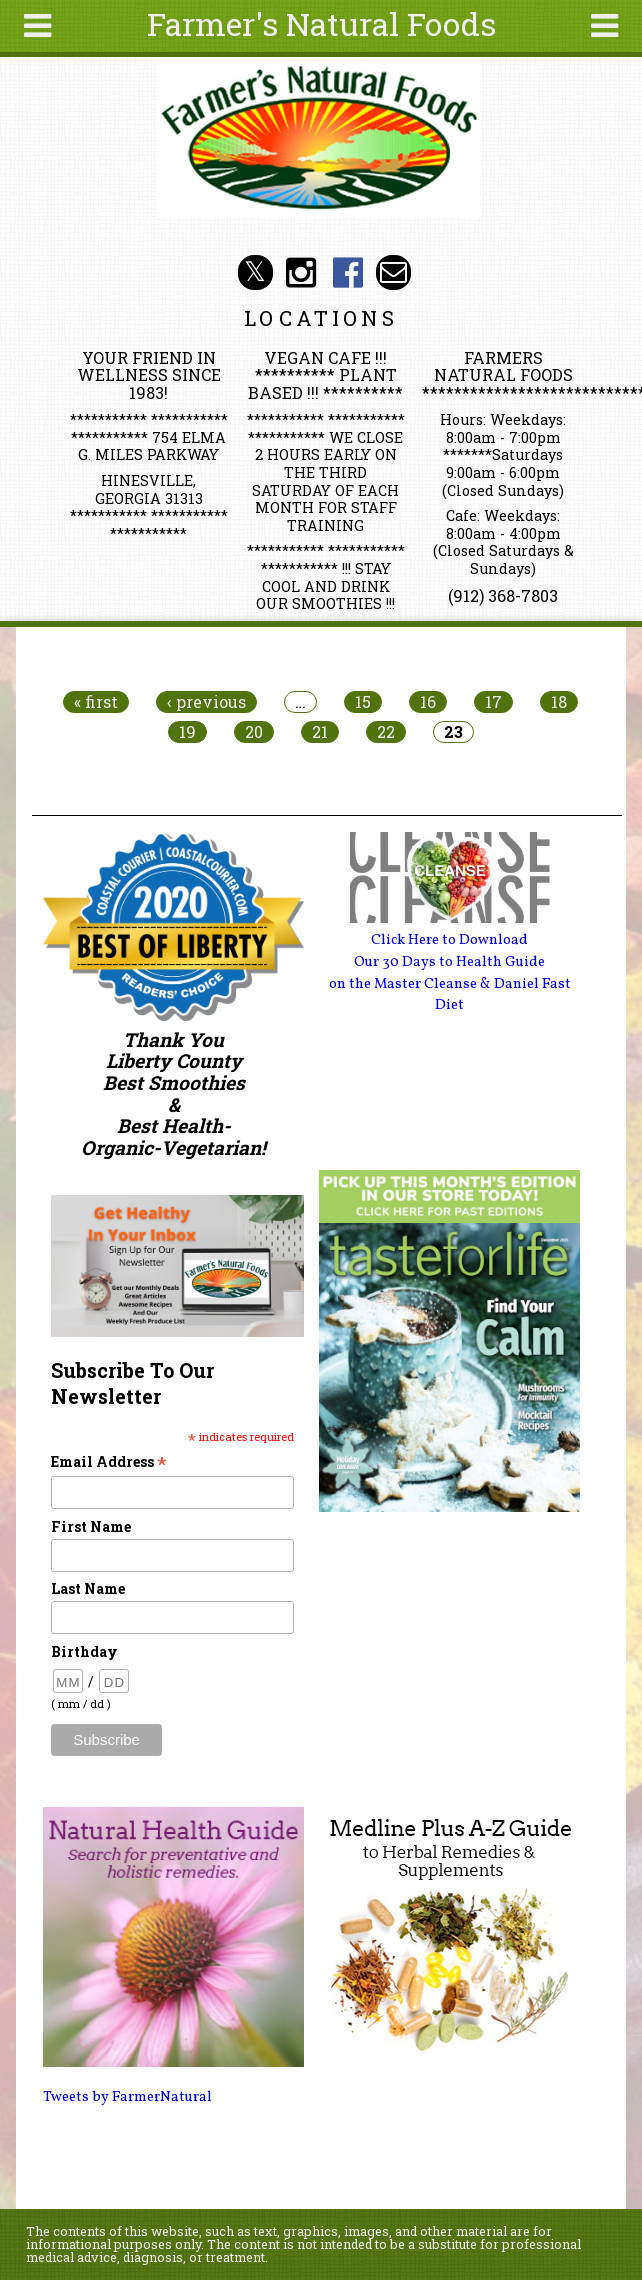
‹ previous (206, 702)
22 (386, 732)
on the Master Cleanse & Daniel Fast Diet (450, 995)
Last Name (88, 1588)
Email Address (109, 1461)
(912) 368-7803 (503, 595)
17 (493, 702)
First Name (91, 1526)
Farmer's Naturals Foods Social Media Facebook (347, 272)
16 (428, 702)
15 (363, 702)
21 (320, 732)
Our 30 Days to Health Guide (449, 962)
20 (254, 732)
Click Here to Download (449, 940)
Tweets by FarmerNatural (127, 2097)
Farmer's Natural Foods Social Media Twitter (255, 272)
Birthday (84, 1651)
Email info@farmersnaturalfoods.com (393, 272)
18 (559, 702)
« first (96, 702)
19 (187, 732)
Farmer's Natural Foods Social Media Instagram (301, 272)
